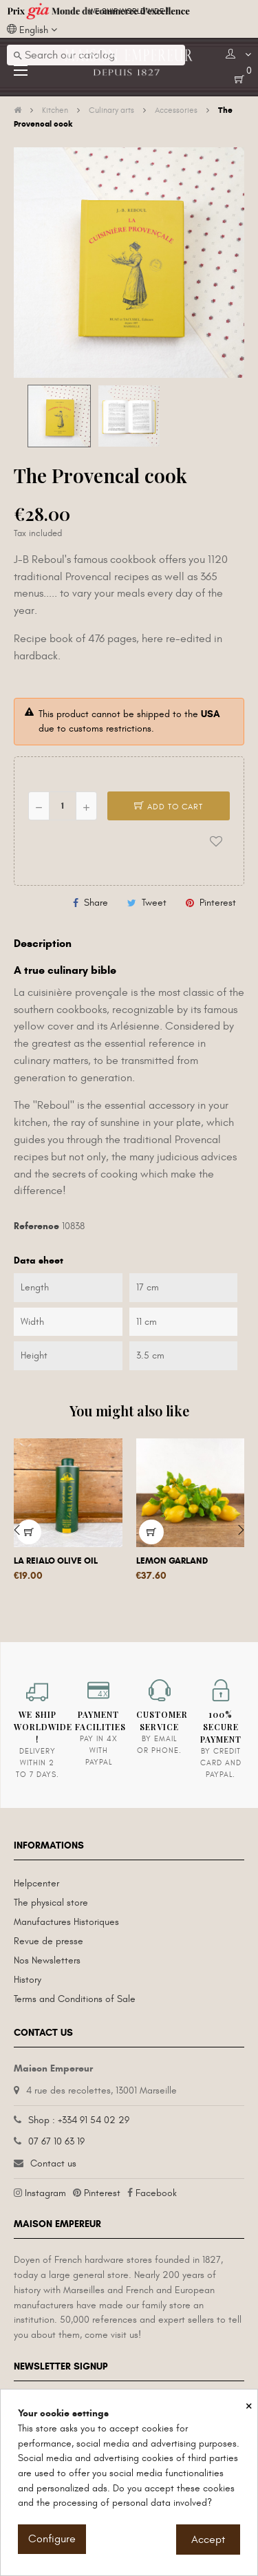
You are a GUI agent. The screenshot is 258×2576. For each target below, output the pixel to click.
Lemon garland (172, 1560)
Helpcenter (36, 1883)
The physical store (51, 1902)
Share (96, 902)
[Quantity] (63, 806)
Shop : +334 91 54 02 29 (78, 2120)
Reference (36, 1226)
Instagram (45, 2193)
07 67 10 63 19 (56, 2141)
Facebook (156, 2193)
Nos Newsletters (47, 1960)
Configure (52, 2539)
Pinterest (218, 902)
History (27, 1980)
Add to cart (168, 806)
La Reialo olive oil (56, 1560)
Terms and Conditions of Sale (75, 1999)
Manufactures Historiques (66, 1922)
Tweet (154, 902)
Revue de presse (48, 1941)
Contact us (53, 2163)
